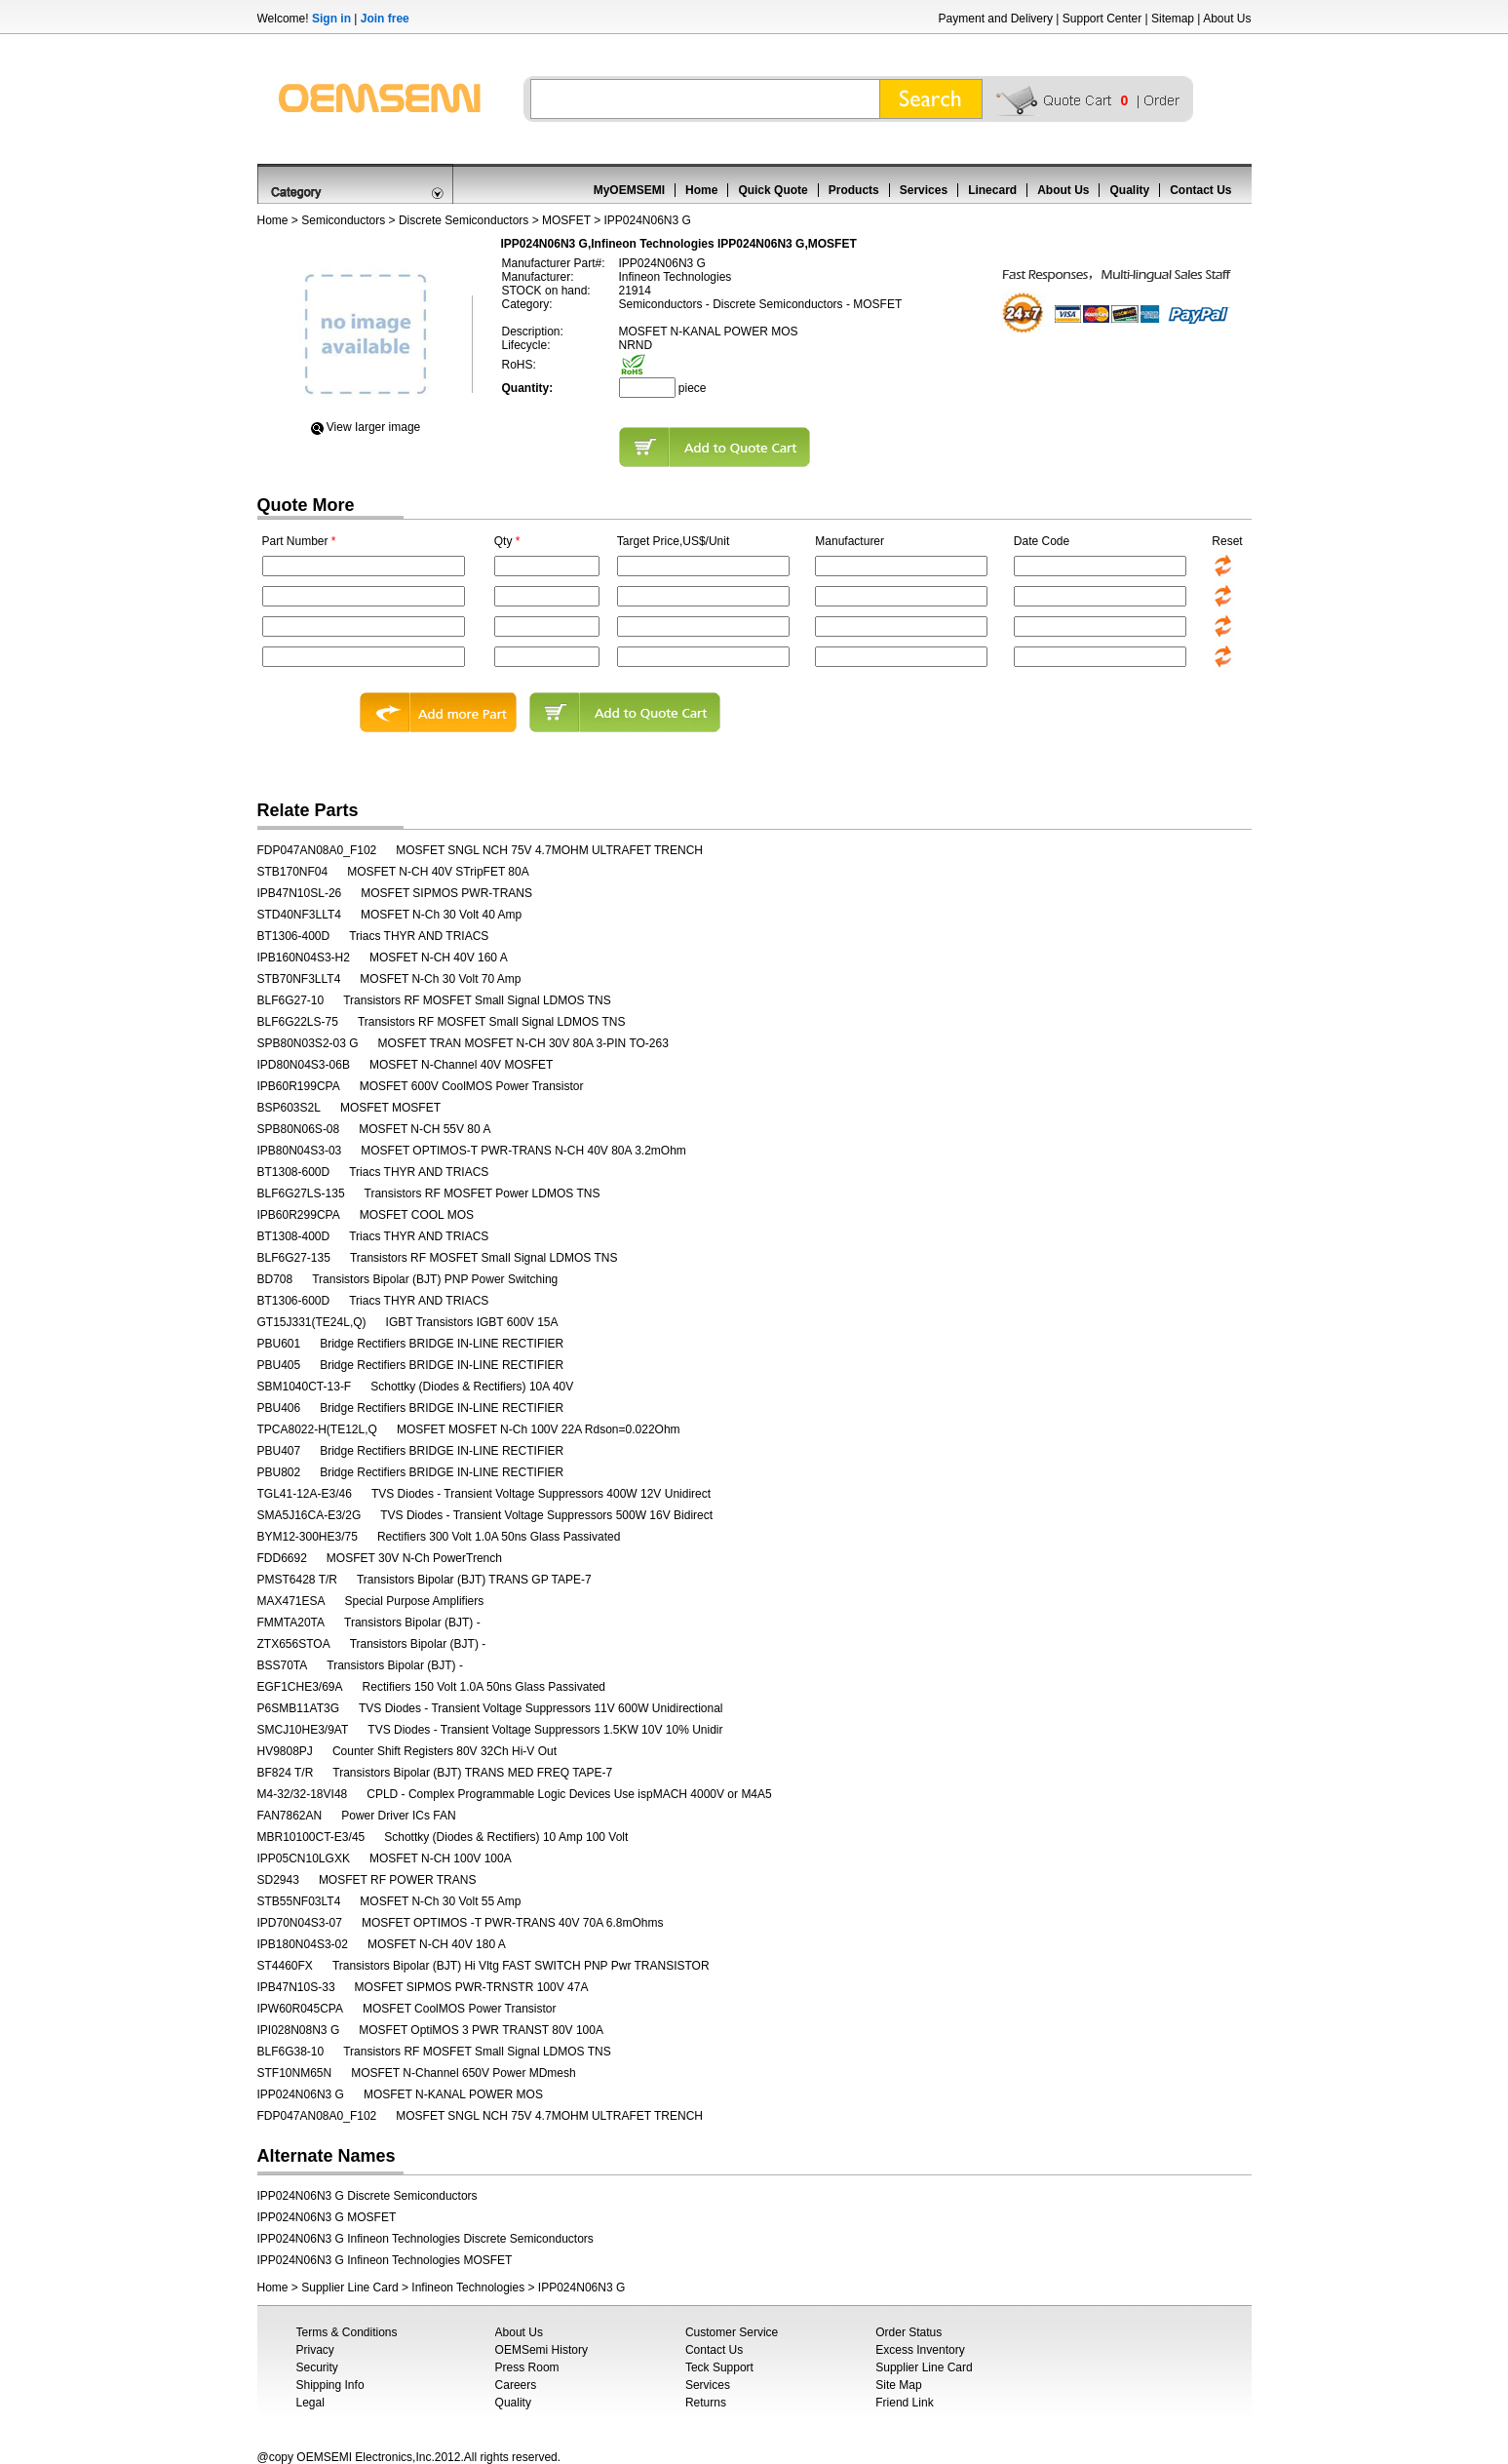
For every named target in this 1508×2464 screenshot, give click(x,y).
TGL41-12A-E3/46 (304, 1494)
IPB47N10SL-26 (299, 893)
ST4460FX (285, 1966)
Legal (310, 2402)
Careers (516, 2385)
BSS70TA (282, 1665)
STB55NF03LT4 (299, 1901)
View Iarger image (374, 427)
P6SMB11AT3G (298, 1708)
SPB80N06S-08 (298, 1129)
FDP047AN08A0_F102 (317, 850)
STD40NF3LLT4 (299, 914)
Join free (385, 18)
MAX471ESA (291, 1601)
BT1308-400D (293, 1236)
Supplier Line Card (349, 2287)
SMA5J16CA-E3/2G (309, 1515)
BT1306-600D (293, 1301)
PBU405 (279, 1365)
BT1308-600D (293, 1172)
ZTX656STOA (293, 1644)
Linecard (992, 190)
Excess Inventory (919, 2350)
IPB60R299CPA (298, 1215)
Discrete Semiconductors (463, 220)
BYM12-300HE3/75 (307, 1537)
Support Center (1102, 18)
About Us (1227, 18)
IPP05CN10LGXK (303, 1858)
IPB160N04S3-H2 (303, 957)
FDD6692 (282, 1558)
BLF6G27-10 (291, 1000)
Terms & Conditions (347, 2332)
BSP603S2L (289, 1108)
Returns (705, 2402)
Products (854, 190)
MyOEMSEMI (629, 190)
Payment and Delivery (996, 18)
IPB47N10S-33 (296, 1987)
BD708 (275, 1279)
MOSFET (566, 220)
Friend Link (904, 2402)
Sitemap (1172, 18)
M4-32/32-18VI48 (302, 1794)
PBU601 (279, 1343)
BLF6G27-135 (293, 1258)
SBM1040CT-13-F (304, 1386)
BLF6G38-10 (291, 2051)
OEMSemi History (541, 2350)
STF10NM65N (294, 2073)
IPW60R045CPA (300, 2008)
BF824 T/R (285, 1773)
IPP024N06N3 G (300, 2094)
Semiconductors (343, 220)
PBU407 (279, 1451)
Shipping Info (330, 2385)
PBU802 (279, 1472)
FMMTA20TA (291, 1622)
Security (317, 2367)
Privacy (315, 2350)
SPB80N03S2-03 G (308, 1043)
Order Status (908, 2332)
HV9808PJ (285, 1751)
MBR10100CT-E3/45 (311, 1837)
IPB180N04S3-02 (302, 1944)
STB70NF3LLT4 (299, 979)
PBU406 (279, 1408)
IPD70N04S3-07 (299, 1923)
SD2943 (278, 1880)
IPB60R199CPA (298, 1086)
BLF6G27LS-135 (301, 1193)
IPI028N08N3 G (298, 2030)
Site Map (898, 2385)
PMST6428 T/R (297, 1579)
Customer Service (731, 2332)
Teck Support (719, 2367)
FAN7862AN (290, 1815)
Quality (1129, 190)
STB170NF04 (293, 872)
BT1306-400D (293, 936)
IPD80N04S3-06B (303, 1065)
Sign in (331, 18)
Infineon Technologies (467, 2287)
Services (923, 190)
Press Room (527, 2367)
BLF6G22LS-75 (297, 1022)
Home (701, 190)
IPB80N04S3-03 (299, 1150)
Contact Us (1200, 190)
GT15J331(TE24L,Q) (312, 1322)
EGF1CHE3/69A (300, 1687)
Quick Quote (772, 190)
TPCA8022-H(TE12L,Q (317, 1429)
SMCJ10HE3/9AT (303, 1730)
